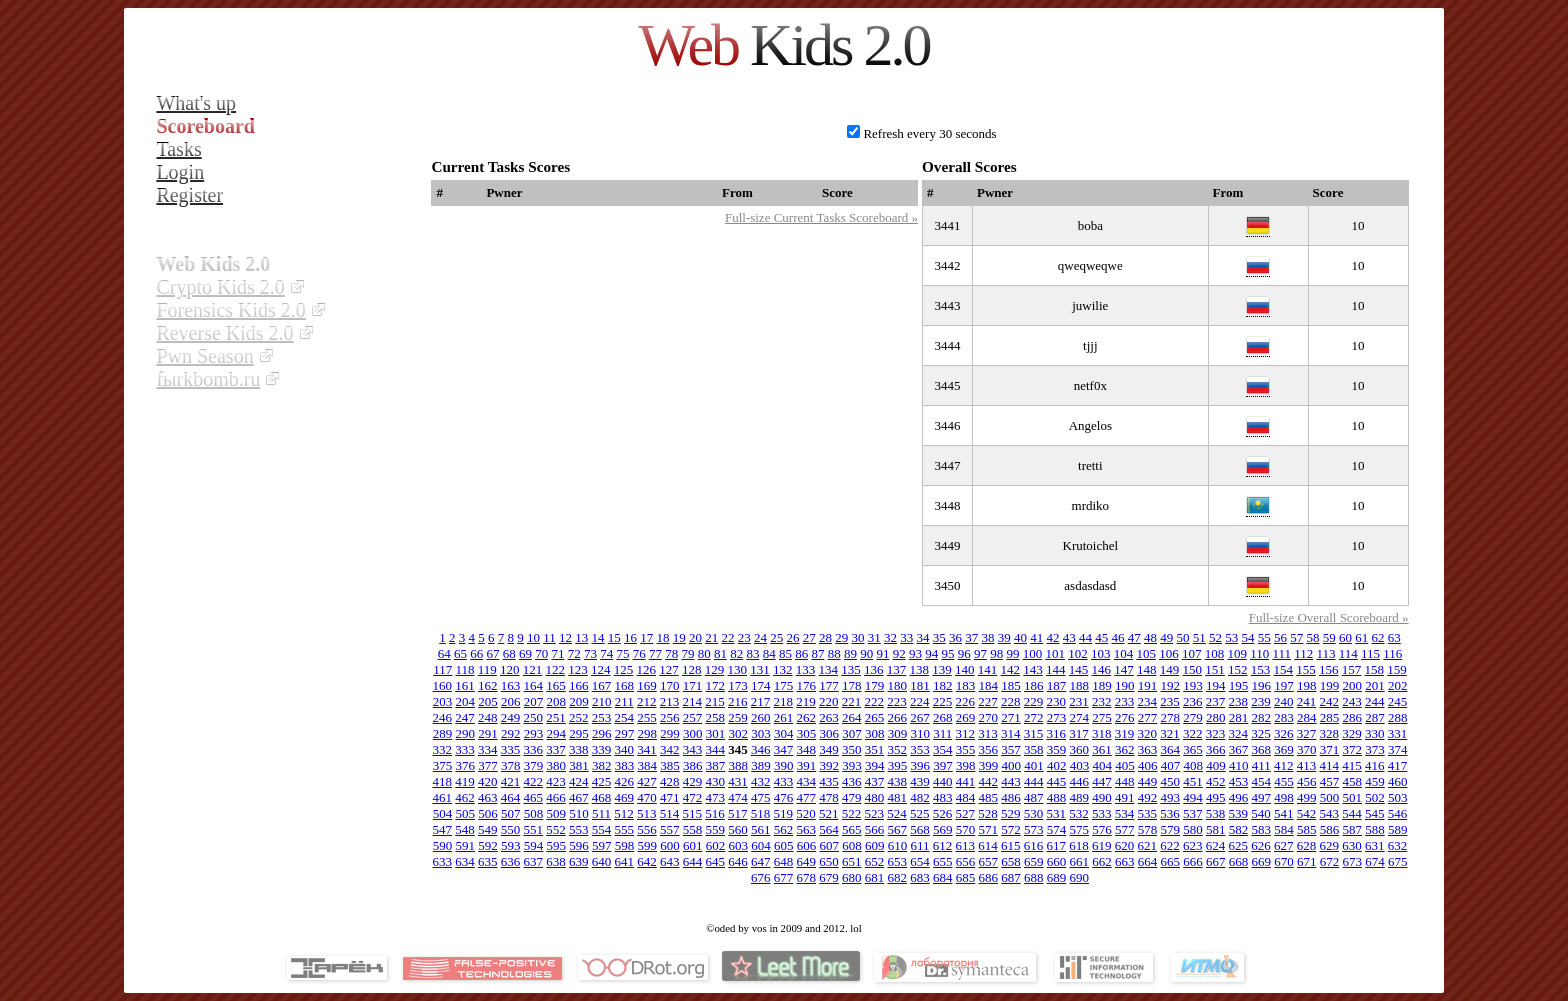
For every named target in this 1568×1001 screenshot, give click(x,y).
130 (738, 669)
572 (1011, 829)
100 (1033, 653)
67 (492, 653)
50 (1183, 637)
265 (875, 717)
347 (784, 749)
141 (988, 669)
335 (511, 749)
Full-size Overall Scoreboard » (1329, 617)
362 (1125, 749)
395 (898, 765)
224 (920, 701)
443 (1011, 781)
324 (1239, 733)
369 (1284, 749)
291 (488, 733)
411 (1261, 765)
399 (989, 765)
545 (1375, 813)
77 (655, 653)
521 (829, 813)
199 (1330, 685)
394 (875, 765)
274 (1080, 717)
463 (488, 797)
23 (744, 637)
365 (1193, 749)
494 (1193, 797)
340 (625, 749)
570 (966, 829)
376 (465, 765)
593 (511, 845)
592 (488, 845)
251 (556, 717)
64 (444, 653)
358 (1034, 749)
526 (943, 813)
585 (1307, 829)
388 (738, 765)
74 (606, 653)
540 (1261, 813)
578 (1148, 829)
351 (875, 749)
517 (738, 813)
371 (1330, 749)
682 (898, 877)
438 (898, 781)
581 (1216, 829)
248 (488, 717)
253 (602, 717)
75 (622, 653)
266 (898, 717)
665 (1171, 861)
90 (866, 653)
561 (761, 829)
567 (898, 829)
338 (579, 749)
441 (966, 781)
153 (1261, 669)
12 (565, 637)
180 (898, 685)
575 (1080, 829)
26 (793, 637)
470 (647, 797)
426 (625, 781)
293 (534, 733)
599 (647, 845)
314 (1011, 733)
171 (693, 685)
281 (1239, 717)
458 (1353, 781)
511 (601, 813)
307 (852, 733)
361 (1102, 749)
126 (647, 669)
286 (1353, 717)
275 (1102, 717)
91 (882, 653)
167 (602, 685)
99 (1012, 653)
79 (687, 653)
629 (1330, 845)
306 (829, 733)
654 (920, 861)
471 (670, 797)
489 (1080, 797)
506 (488, 813)
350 (852, 749)
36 (955, 637)
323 (1216, 733)
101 (1055, 653)
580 (1193, 829)
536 (1170, 813)
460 (1398, 781)
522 (852, 813)
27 (809, 637)
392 (829, 765)
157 (1352, 669)
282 (1262, 717)
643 (670, 861)
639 (579, 861)
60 (1345, 637)
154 (1284, 669)
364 (1171, 749)
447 (1102, 781)
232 (1102, 701)
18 (663, 637)
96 (964, 653)
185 (1011, 685)
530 (1034, 813)
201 (1375, 685)
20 (695, 637)
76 (639, 653)
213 (670, 701)
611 (919, 845)
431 (738, 781)
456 (1307, 781)
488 (1057, 797)
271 (1011, 717)
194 (1216, 685)
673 (1353, 861)
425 (602, 781)
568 (920, 829)
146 (1102, 669)
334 (488, 749)
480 (875, 797)
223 (897, 701)
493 (1171, 797)
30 (858, 637)
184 (989, 685)
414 (1330, 765)
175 (784, 685)
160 (443, 685)
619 (1102, 845)
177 (829, 685)
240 (1284, 701)
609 (875, 845)
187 (1057, 685)
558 (693, 829)
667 (1216, 861)
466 (556, 797)
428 (670, 781)
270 (989, 717)
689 (1057, 877)
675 (1398, 861)
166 (579, 685)
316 (1057, 733)
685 (966, 877)
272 (1034, 717)
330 (1375, 733)
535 (1148, 813)
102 (1078, 653)
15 (614, 637)
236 (1193, 701)
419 (465, 781)
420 (488, 781)
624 (1216, 845)
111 (1281, 653)
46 (1118, 637)
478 (829, 797)
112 (1303, 653)
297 (625, 733)
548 (465, 829)
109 (1237, 653)
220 (829, 701)
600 (670, 845)
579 (1171, 829)
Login (180, 172)
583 (1262, 829)
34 (923, 637)
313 (988, 733)
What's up (196, 103)
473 (716, 797)
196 (1262, 685)
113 (1325, 653)
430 (716, 781)
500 (1330, 797)
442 (989, 781)
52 (1215, 637)
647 (761, 861)
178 (852, 685)
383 (625, 765)
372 (1353, 749)
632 (1398, 845)
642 (647, 861)
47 (1134, 637)
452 (1216, 781)
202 (1398, 685)
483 (943, 797)
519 (784, 813)
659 (1034, 861)
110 (1259, 653)
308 (875, 733)
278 (1171, 717)
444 (1034, 781)
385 (670, 765)
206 (511, 701)
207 (534, 701)
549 (488, 829)
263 (829, 717)
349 (829, 749)
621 (1148, 845)
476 (784, 797)
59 (1329, 637)
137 (897, 669)
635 (488, 861)
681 (875, 877)
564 (829, 829)
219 (806, 701)
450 (1171, 781)
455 (1284, 781)
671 (1307, 861)
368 (1262, 749)
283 (1284, 717)
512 (624, 813)
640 (602, 861)
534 (1125, 813)
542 (1307, 813)
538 (1216, 813)
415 (1352, 765)
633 (443, 861)
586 (1330, 829)
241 (1307, 701)
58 (1313, 637)
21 (711, 637)
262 (807, 717)
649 (807, 861)
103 (1101, 653)
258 (716, 717)
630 (1352, 845)
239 (1261, 701)
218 (784, 701)
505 (465, 813)
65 (460, 653)
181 (920, 685)
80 (704, 653)
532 (1079, 813)
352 (898, 749)
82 (736, 653)
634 (465, 861)
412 (1284, 765)
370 (1307, 749)
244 (1375, 701)
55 (1264, 637)
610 (898, 845)
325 (1261, 733)
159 (1397, 669)
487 (1034, 797)
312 (966, 733)
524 (897, 813)
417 (1398, 765)
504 (443, 813)
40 (1020, 637)
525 (920, 813)
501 (1353, 797)
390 (784, 765)
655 (943, 861)
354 (943, 749)
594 (534, 845)
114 (1348, 653)
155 (1306, 669)
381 (579, 765)
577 (1125, 829)
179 (875, 685)
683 (920, 877)
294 (556, 733)
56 (1280, 637)
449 (1148, 781)
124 (601, 669)
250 (534, 717)
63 (1394, 637)
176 (807, 685)
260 (761, 717)
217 (761, 701)
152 (1238, 669)
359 (1057, 749)
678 (807, 877)
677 (784, 877)
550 (511, 829)
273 (1057, 717)
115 (1370, 653)
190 (1125, 685)
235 (1170, 701)
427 (647, 781)
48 (1150, 637)
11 (549, 637)
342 (670, 749)
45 (1101, 637)
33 (906, 637)
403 (1080, 765)
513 (647, 813)
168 (625, 685)
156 (1329, 669)
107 (1192, 653)
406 (1148, 765)
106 (1169, 653)
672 (1330, 861)
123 (578, 669)
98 (996, 653)
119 (487, 669)
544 (1352, 813)
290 (465, 733)
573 (1034, 829)
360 (1080, 749)
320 (1148, 733)
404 (1102, 765)
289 (443, 733)
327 (1307, 733)
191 (1148, 685)
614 (988, 845)
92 (899, 653)
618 (1079, 845)
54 (1248, 637)
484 (966, 797)
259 (738, 717)
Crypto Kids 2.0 (220, 287)
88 (834, 653)
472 (693, 797)
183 (966, 685)
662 (1102, 861)
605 (784, 845)
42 (1053, 637)
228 (1011, 701)
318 (1102, 733)
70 (541, 653)
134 (829, 669)
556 (647, 829)
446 (1080, 781)
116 (1392, 653)
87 (817, 653)
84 (769, 653)
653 (898, 861)
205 (488, 701)
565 (852, 829)
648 (784, 861)
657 (989, 861)
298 (647, 733)
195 (1239, 685)
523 (875, 813)
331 (1398, 733)
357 (1011, 749)
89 (850, 653)
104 (1124, 653)
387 (716, 765)
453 (1239, 781)
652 (875, 861)
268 (943, 717)
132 (783, 669)
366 (1216, 749)
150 (1193, 669)
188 (1080, 685)
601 (693, 845)
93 (915, 653)
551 (534, 829)
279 (1193, 717)
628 (1307, 845)
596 (579, 845)
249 (511, 717)
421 (511, 781)
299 (670, 733)
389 (761, 765)
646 (738, 861)
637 (534, 861)
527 (966, 813)
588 (1375, 829)
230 (1057, 701)
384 (647, 765)
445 (1057, 781)
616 (1034, 845)
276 (1125, 717)
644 (693, 861)
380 (556, 765)
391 (807, 765)
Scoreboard (205, 126)
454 (1262, 781)
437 (875, 781)
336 (534, 749)
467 (579, 797)
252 (579, 717)
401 (1034, 765)
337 (556, 749)
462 (465, 797)
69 (525, 653)
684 (943, 877)
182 (943, 685)
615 (1011, 845)
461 (443, 797)
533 (1102, 813)
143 (1033, 669)
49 (1166, 637)
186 (1034, 685)
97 (980, 653)
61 (1361, 637)
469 (625, 797)
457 (1330, 781)
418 (443, 781)
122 (556, 669)
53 (1231, 637)
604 (761, 845)
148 (1147, 669)
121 (533, 669)
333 (465, 749)
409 (1216, 765)
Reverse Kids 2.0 (224, 333)
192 (1171, 685)
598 (625, 845)
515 (693, 813)
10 (533, 637)
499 (1307, 797)
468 (602, 797)
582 (1239, 829)
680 (852, 877)
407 (1171, 765)
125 (624, 669)
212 (647, 701)
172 (716, 685)
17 (646, 637)
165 (556, 685)
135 (851, 669)
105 (1146, 653)
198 (1307, 685)
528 (988, 813)
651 (852, 861)
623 (1193, 845)
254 (625, 717)
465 (534, 797)
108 (1215, 653)
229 (1034, 701)
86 (801, 653)
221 (852, 701)
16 (630, 637)
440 (943, 781)
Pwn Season (204, 356)
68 (509, 653)
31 (874, 637)
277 (1148, 717)
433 (784, 781)
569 (943, 829)
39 (1004, 637)
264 (852, 717)
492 (1148, 797)
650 (829, 861)
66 (476, 653)
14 (598, 637)
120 (510, 669)
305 (807, 733)
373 (1375, 749)
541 (1284, 813)
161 (465, 685)
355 (966, 749)
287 (1375, 717)
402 (1057, 765)
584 (1284, 829)
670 (1284, 861)
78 (671, 653)
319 (1125, 733)
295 (579, 733)
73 (590, 653)
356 (989, 749)
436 (852, 781)
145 (1079, 669)
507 (511, 813)
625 (1239, 845)
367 (1239, 749)
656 (966, 861)
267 (920, 717)
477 (807, 797)
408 (1193, 765)
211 (624, 701)
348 (807, 749)
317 (1079, 733)
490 (1102, 797)
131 (760, 669)
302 (738, 733)
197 (1284, 685)
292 (511, 733)
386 (693, 765)
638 (556, 861)
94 (931, 653)
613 (966, 845)
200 (1353, 685)
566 (875, 829)
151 (1215, 669)
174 (761, 685)
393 (852, 765)
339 (602, 749)
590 (443, 845)
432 (761, 781)
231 (1079, 701)
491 (1125, 797)
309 (898, 733)
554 (602, 829)
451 (1193, 781)
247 (465, 717)
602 (716, 845)
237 (1216, 701)
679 (829, 877)
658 (1011, 861)
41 (1036, 637)
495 (1216, 797)
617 (1057, 845)
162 (488, 685)
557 (670, 829)
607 (829, 845)
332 (443, 749)
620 (1125, 845)
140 (965, 669)
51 (1199, 637)
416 (1375, 765)
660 (1057, 861)
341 (647, 749)
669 (1262, 861)
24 (760, 637)
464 (511, 797)
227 (988, 701)
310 (920, 733)
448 (1125, 781)
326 (1284, 733)
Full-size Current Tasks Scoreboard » (821, 217)
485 (989, 797)
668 (1239, 861)
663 (1125, 861)
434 (807, 781)
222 (875, 701)
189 (1102, 685)
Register (189, 195)
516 (715, 813)
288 (1398, 717)
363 (1148, 749)
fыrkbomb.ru (208, 379)
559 (716, 829)
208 (556, 701)
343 (693, 749)
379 (534, 765)
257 (693, 717)
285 (1330, 717)
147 (1124, 669)
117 (442, 669)
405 (1125, 765)
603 (738, 845)
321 (1170, 733)
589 (1398, 829)
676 (761, 877)
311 (942, 733)
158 (1375, 669)
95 (947, 653)
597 (602, 845)
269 (966, 717)
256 (670, 717)
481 (898, 797)
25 (776, 637)
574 (1057, 829)
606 (807, 845)
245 (1398, 701)
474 (738, 797)
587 (1353, 829)
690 (1080, 877)
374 (1398, 749)
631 (1375, 845)
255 (647, 717)
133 (806, 669)
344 (716, 749)
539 (1239, 813)
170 (670, 685)
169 (647, 685)
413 (1307, 765)
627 (1284, 845)
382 (602, 765)
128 (692, 669)
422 (534, 781)
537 (1193, 813)
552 (556, 829)
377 (488, 765)
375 (443, 765)
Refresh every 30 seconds (929, 133)
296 (602, 733)
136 (874, 669)
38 (988, 637)
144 (1056, 669)
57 (1296, 637)
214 (693, 701)
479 (852, 797)
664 (1148, 861)
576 (1102, 829)
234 (1148, 701)
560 (738, 829)
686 (989, 877)
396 (920, 765)
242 (1330, 701)
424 (579, 781)
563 (807, 829)
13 (581, 637)
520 (806, 813)
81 (720, 653)
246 (443, 717)
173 (738, 685)
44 (1085, 637)
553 (579, 829)
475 (761, 797)
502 (1375, 797)
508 (534, 813)
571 (989, 829)
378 (511, 765)
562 (784, 829)
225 (943, 701)
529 (1011, 813)
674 (1375, 861)
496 (1239, 797)
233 (1125, 701)
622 (1170, 845)
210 (602, 701)
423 (556, 781)
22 (728, 637)
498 (1284, 797)
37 (971, 637)
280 (1216, 717)
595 (556, 845)
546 (1398, 813)
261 (784, 717)
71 (557, 653)
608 (852, 845)
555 (625, 829)
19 (679, 637)
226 (966, 701)
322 (1193, 733)
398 (966, 765)
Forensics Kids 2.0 (230, 310)
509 (556, 813)
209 (579, 701)
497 (1262, 797)
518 (761, 813)
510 (579, 813)
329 (1352, 733)
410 (1239, 765)
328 (1330, 733)
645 (716, 861)
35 (939, 637)
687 (1011, 877)
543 (1330, 813)
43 (1069, 637)
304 (784, 733)
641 (625, 861)
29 (841, 637)
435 (829, 781)
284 (1307, 717)
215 (715, 701)
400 (1011, 765)
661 (1080, 861)
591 (465, 845)
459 (1375, 781)
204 (465, 701)
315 (1034, 733)
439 (920, 781)
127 (669, 669)
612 (943, 845)
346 (761, 749)
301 (716, 733)
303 (761, 733)
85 (785, 653)
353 (920, 749)
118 (464, 669)
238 (1239, 701)
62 (1378, 637)
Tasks (178, 149)
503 (1398, 797)
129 (715, 669)
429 (693, 781)
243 (1352, 701)
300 (693, 733)
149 (1170, 669)
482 (920, 797)
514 (670, 813)
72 (574, 653)
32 (890, 637)
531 (1057, 813)
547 (443, 829)
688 (1034, 877)
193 (1193, 685)
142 (1011, 669)
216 (738, 701)
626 (1261, 845)
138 (920, 669)
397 (943, 765)
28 (825, 637)
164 (534, 685)
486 (1011, 797)
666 (1193, 861)
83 (752, 653)
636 (511, 861)
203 (443, 701)
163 (511, 685)
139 (942, 669)
